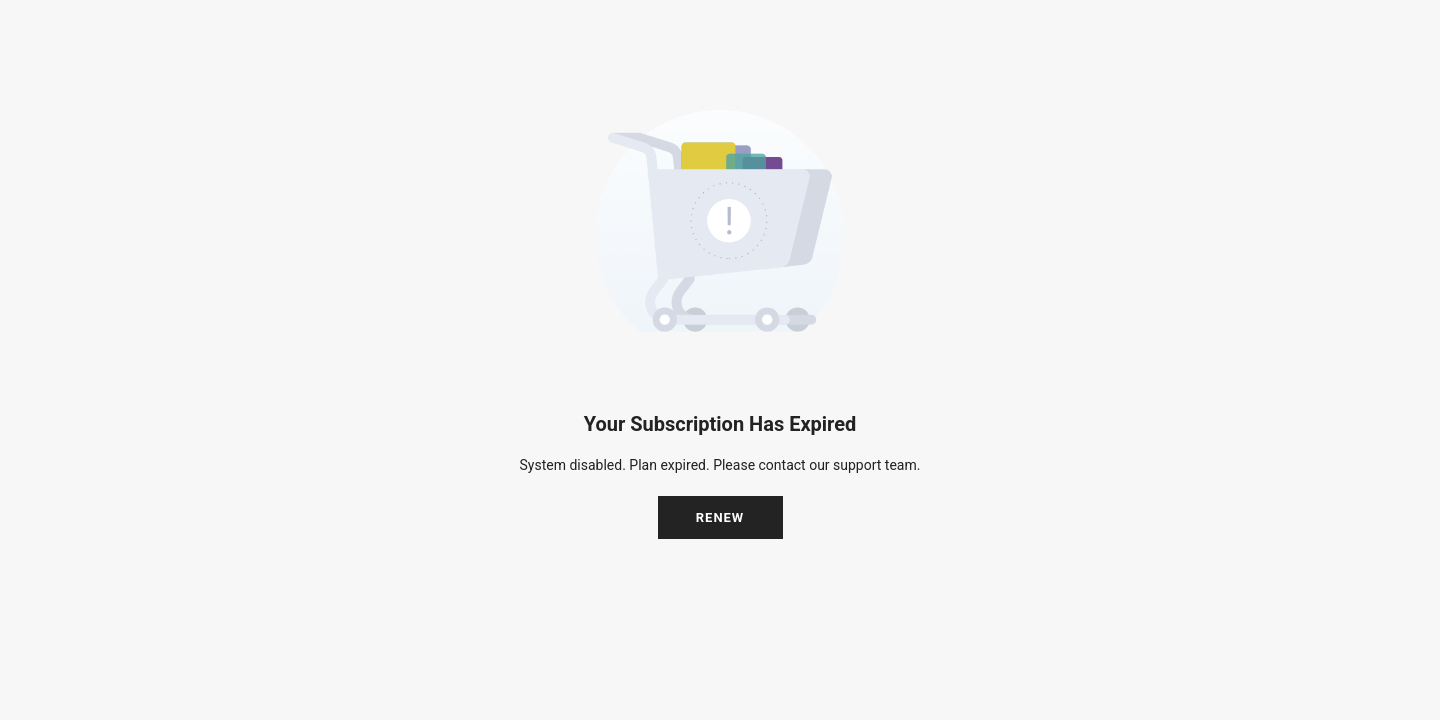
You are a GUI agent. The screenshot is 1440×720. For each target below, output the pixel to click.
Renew (720, 517)
